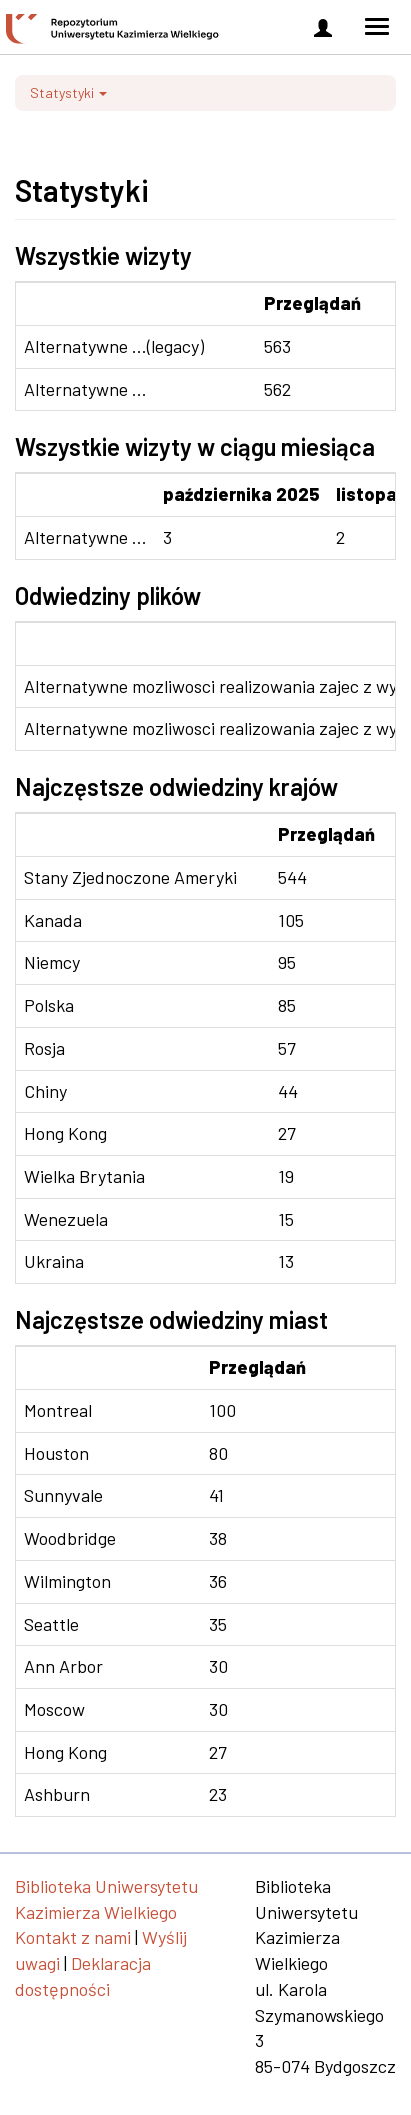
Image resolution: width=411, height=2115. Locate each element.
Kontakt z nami (73, 1937)
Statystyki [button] (68, 92)
